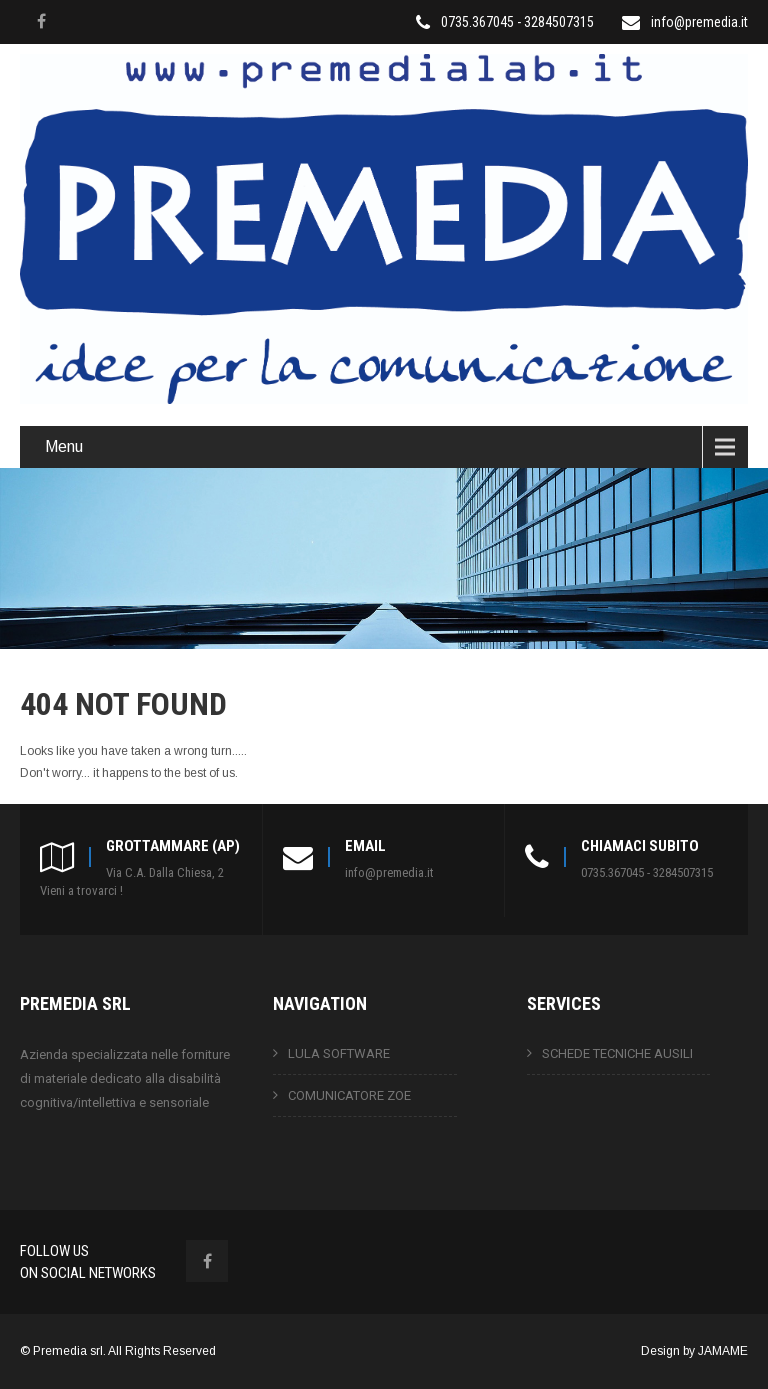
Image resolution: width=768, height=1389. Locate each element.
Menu (64, 446)
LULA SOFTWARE (339, 1053)
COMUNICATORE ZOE (349, 1095)
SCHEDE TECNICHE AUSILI (617, 1053)
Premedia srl (68, 1351)
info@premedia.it (699, 22)
